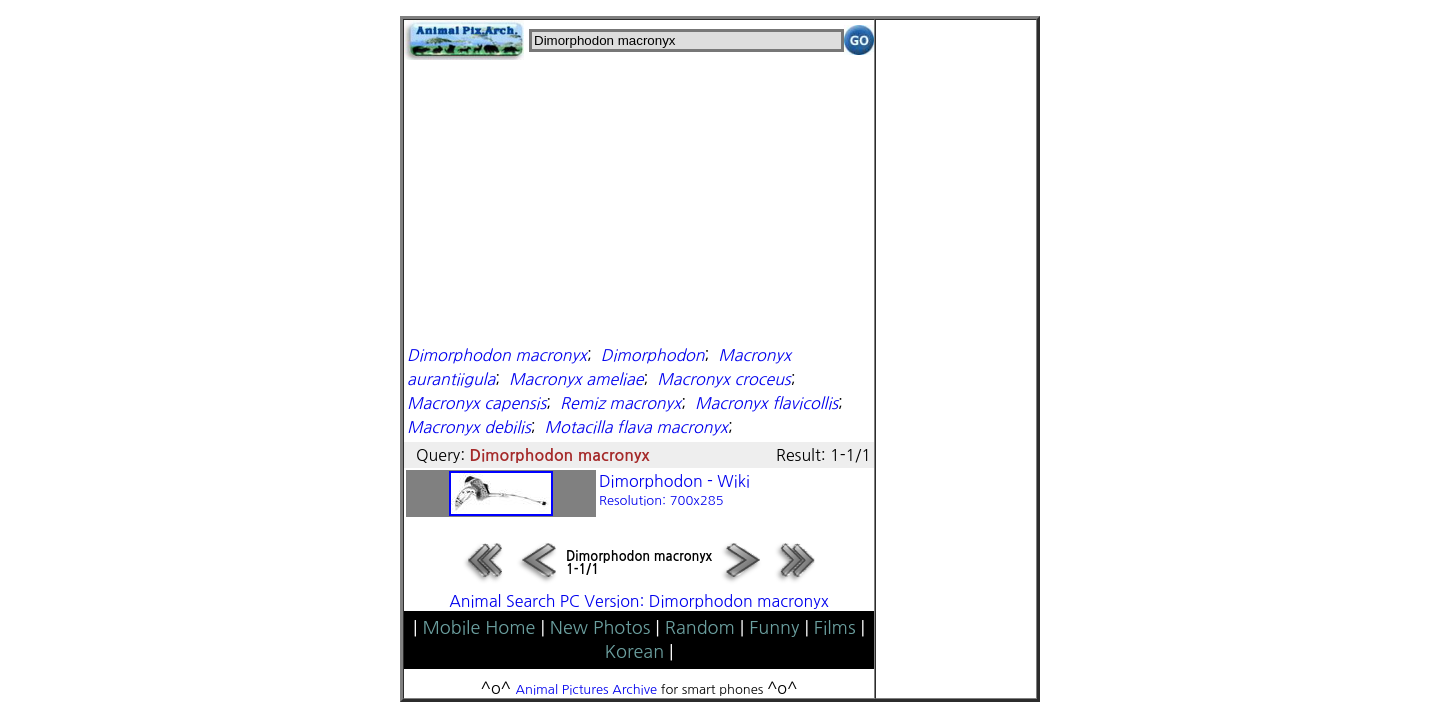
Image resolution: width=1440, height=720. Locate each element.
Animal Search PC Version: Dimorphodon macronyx (639, 601)
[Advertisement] (639, 200)
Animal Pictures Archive (587, 689)
